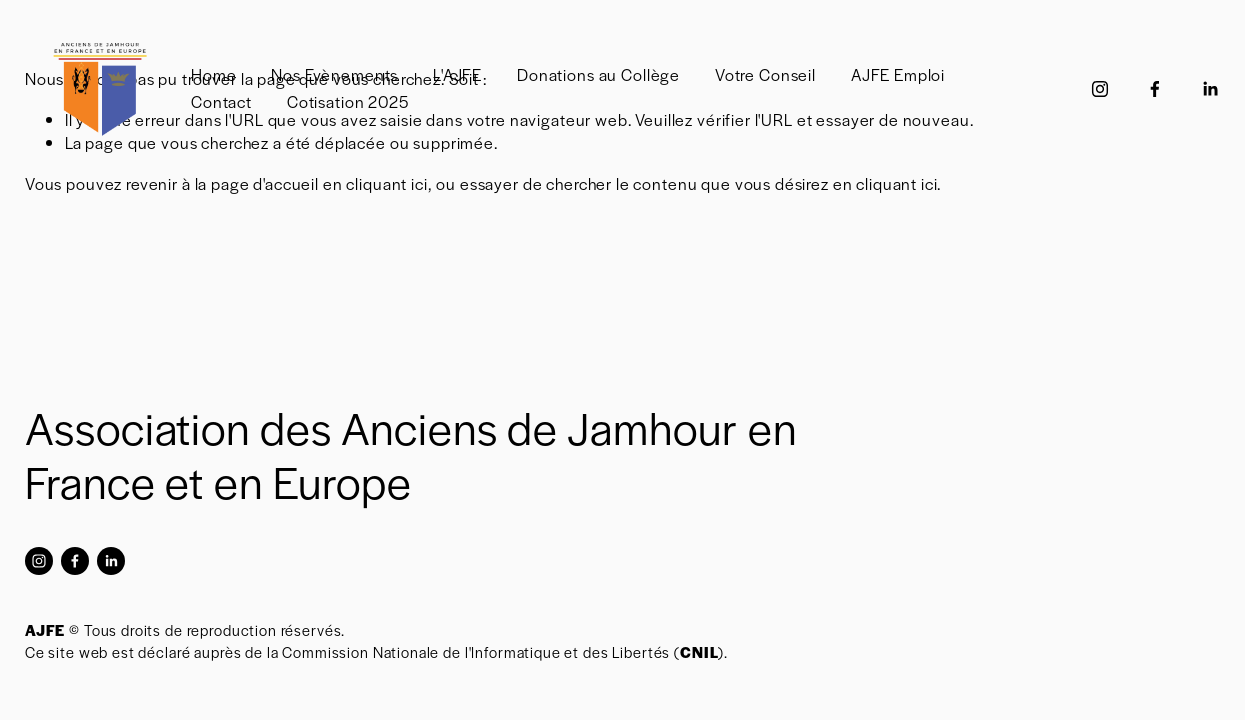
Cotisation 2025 (348, 101)
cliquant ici (386, 183)
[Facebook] (1155, 89)
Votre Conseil (765, 74)
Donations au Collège (598, 74)
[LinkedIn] (1210, 89)
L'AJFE (457, 74)
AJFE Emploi (898, 74)
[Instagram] (1100, 89)
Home (213, 74)
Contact (221, 101)
